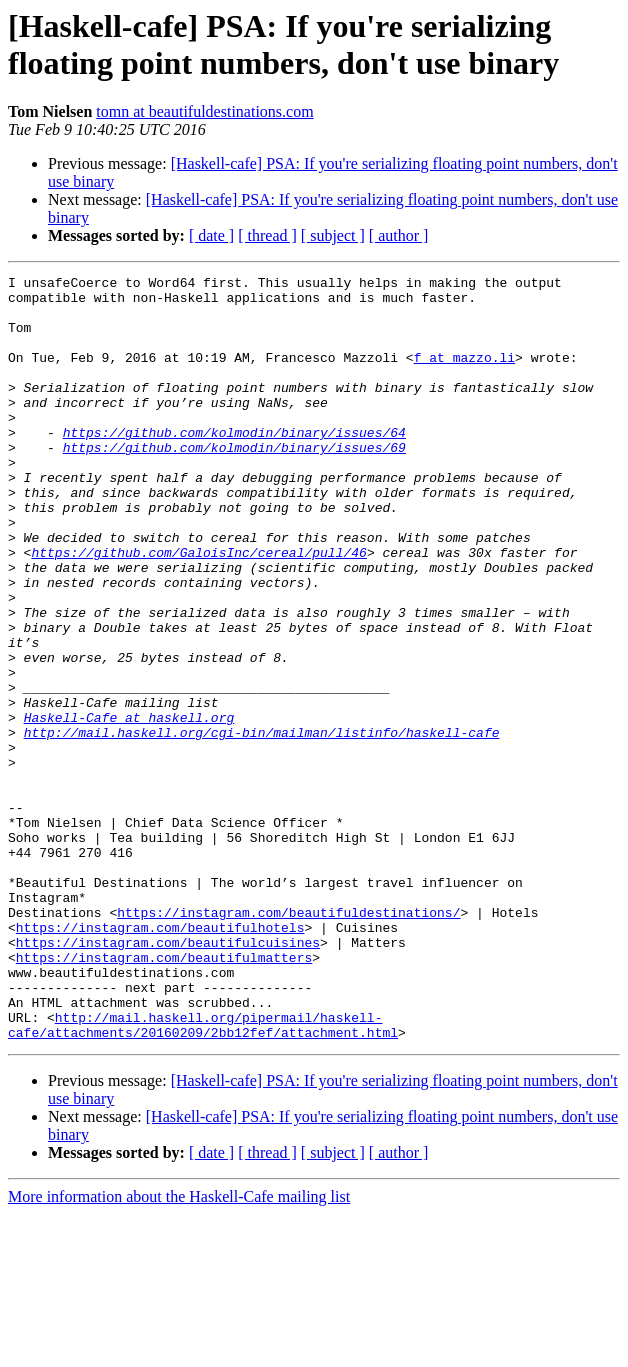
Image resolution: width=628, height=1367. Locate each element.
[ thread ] (267, 235)
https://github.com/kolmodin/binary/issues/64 (234, 465)
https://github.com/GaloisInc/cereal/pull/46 (198, 609)
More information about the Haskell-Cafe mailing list (179, 1349)
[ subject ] (333, 235)
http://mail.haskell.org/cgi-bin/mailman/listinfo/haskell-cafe (262, 825)
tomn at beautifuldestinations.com (204, 111)
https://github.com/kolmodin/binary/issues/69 (234, 483)
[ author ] (399, 235)
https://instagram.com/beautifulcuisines (168, 1077)
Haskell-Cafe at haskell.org (129, 807)
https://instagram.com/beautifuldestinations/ (288, 1041)
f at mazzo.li (464, 375)
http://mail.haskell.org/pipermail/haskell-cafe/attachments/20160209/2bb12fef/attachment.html (203, 1176)
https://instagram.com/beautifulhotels (160, 1059)
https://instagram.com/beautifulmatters (164, 1095)
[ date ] (211, 235)
